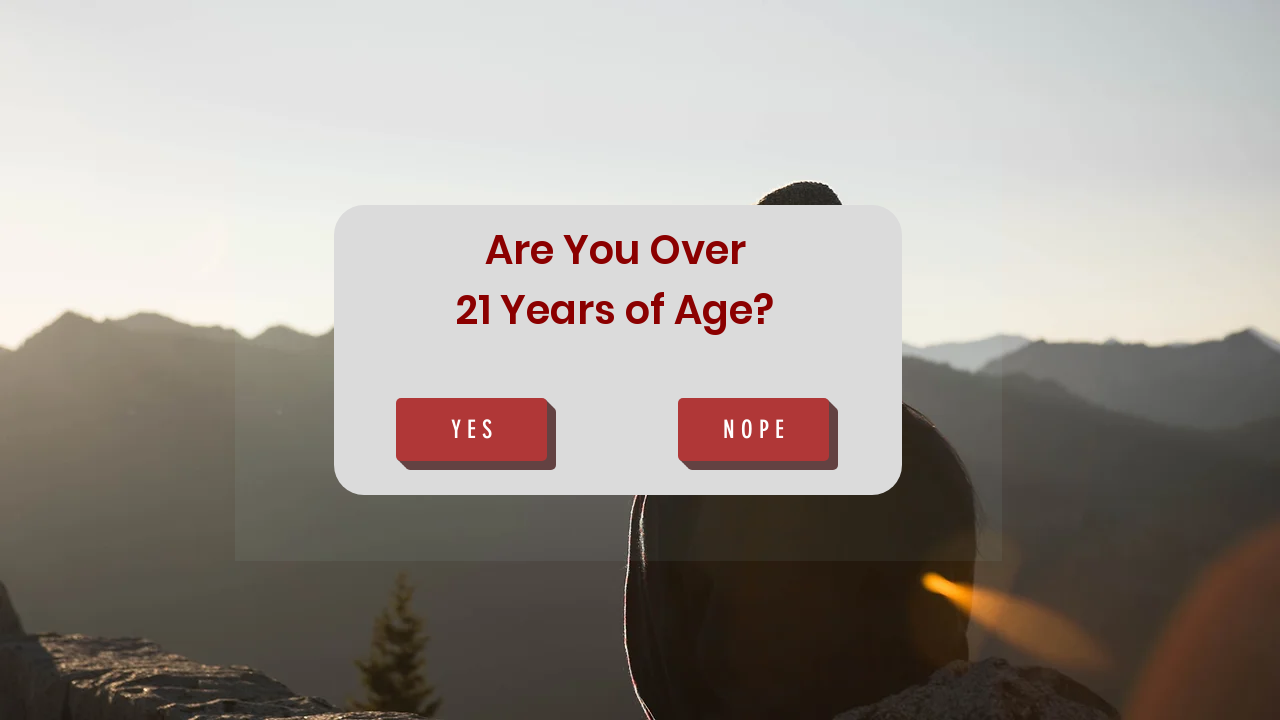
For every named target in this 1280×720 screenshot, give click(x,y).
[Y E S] (471, 429)
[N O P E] (753, 429)
